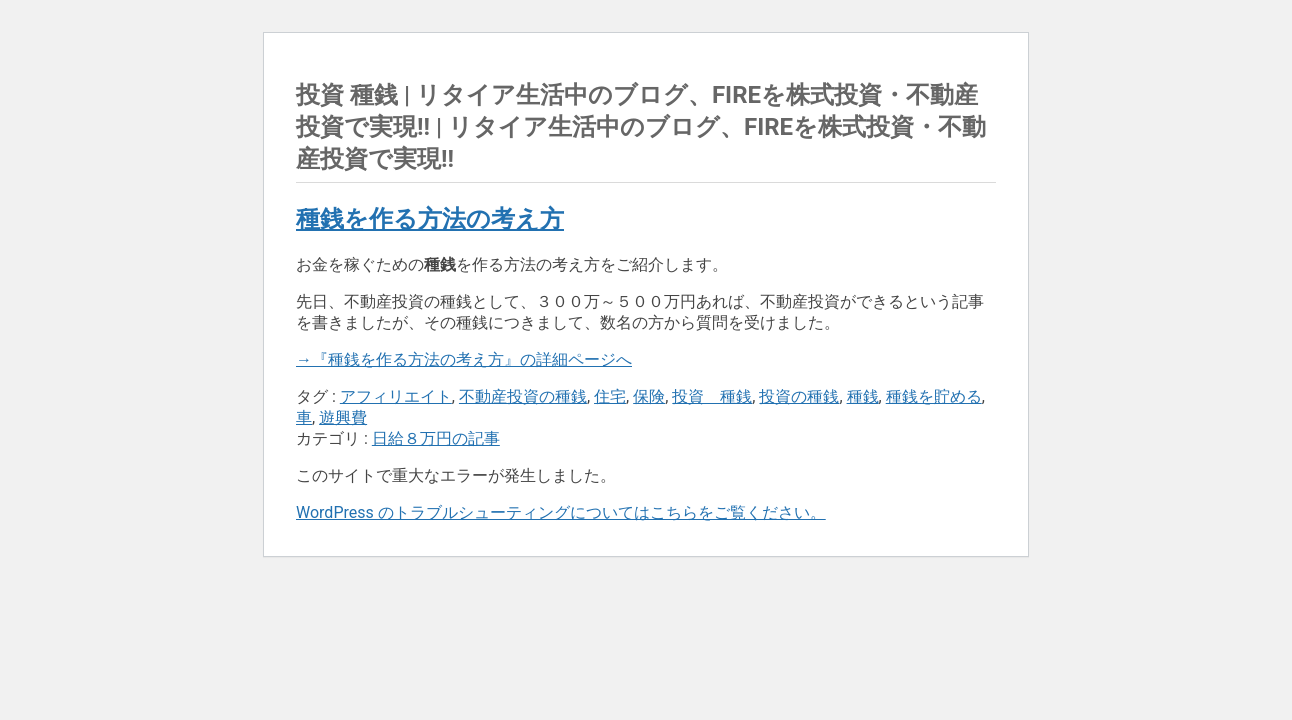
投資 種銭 (712, 396)
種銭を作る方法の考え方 (430, 219)
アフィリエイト (396, 396)
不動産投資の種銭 (523, 396)
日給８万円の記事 (436, 438)
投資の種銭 (799, 396)
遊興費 (343, 417)
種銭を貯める (934, 396)
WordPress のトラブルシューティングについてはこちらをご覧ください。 (561, 512)
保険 (649, 396)
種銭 (863, 396)
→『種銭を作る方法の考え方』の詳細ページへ (464, 359)
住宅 (610, 396)
